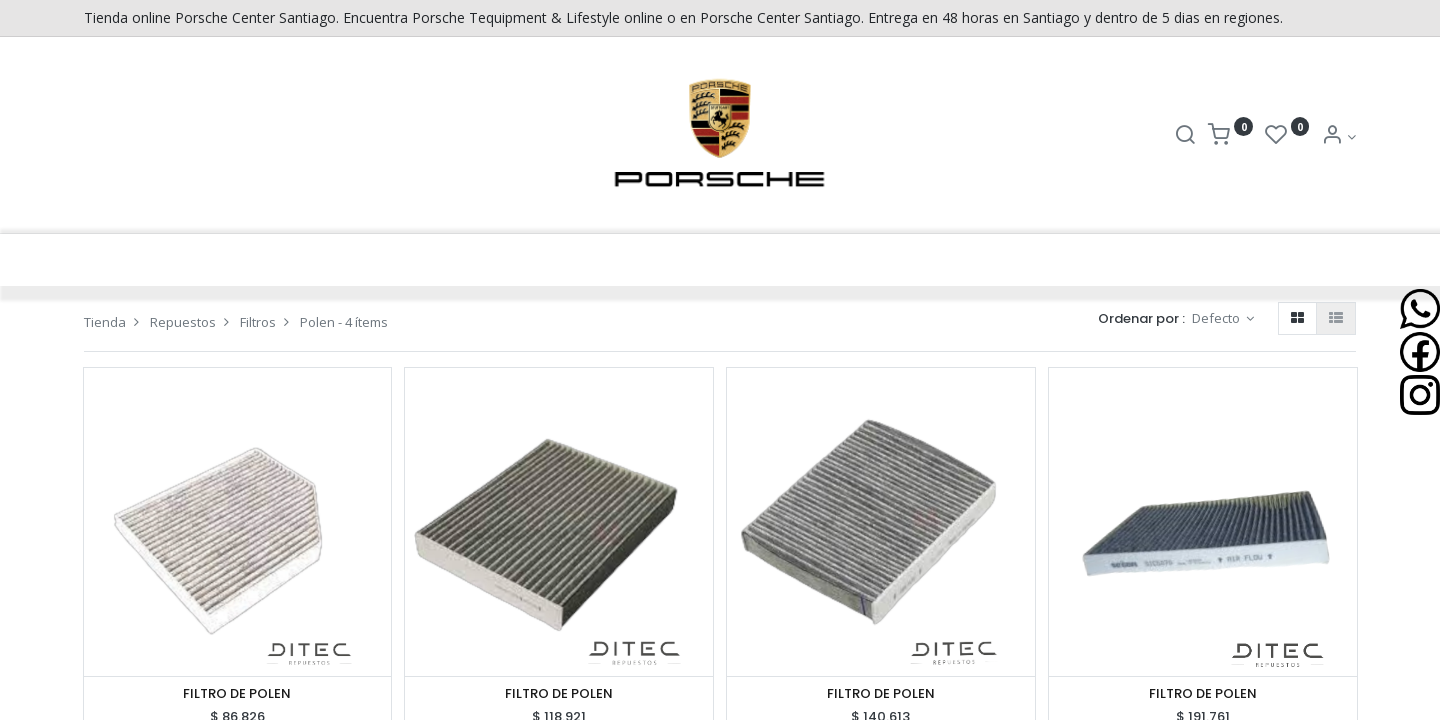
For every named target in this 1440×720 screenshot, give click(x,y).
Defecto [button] (1217, 318)
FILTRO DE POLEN (237, 694)
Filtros (258, 322)
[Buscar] (1185, 136)
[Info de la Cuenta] (1338, 136)
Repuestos (183, 322)
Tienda (105, 322)
